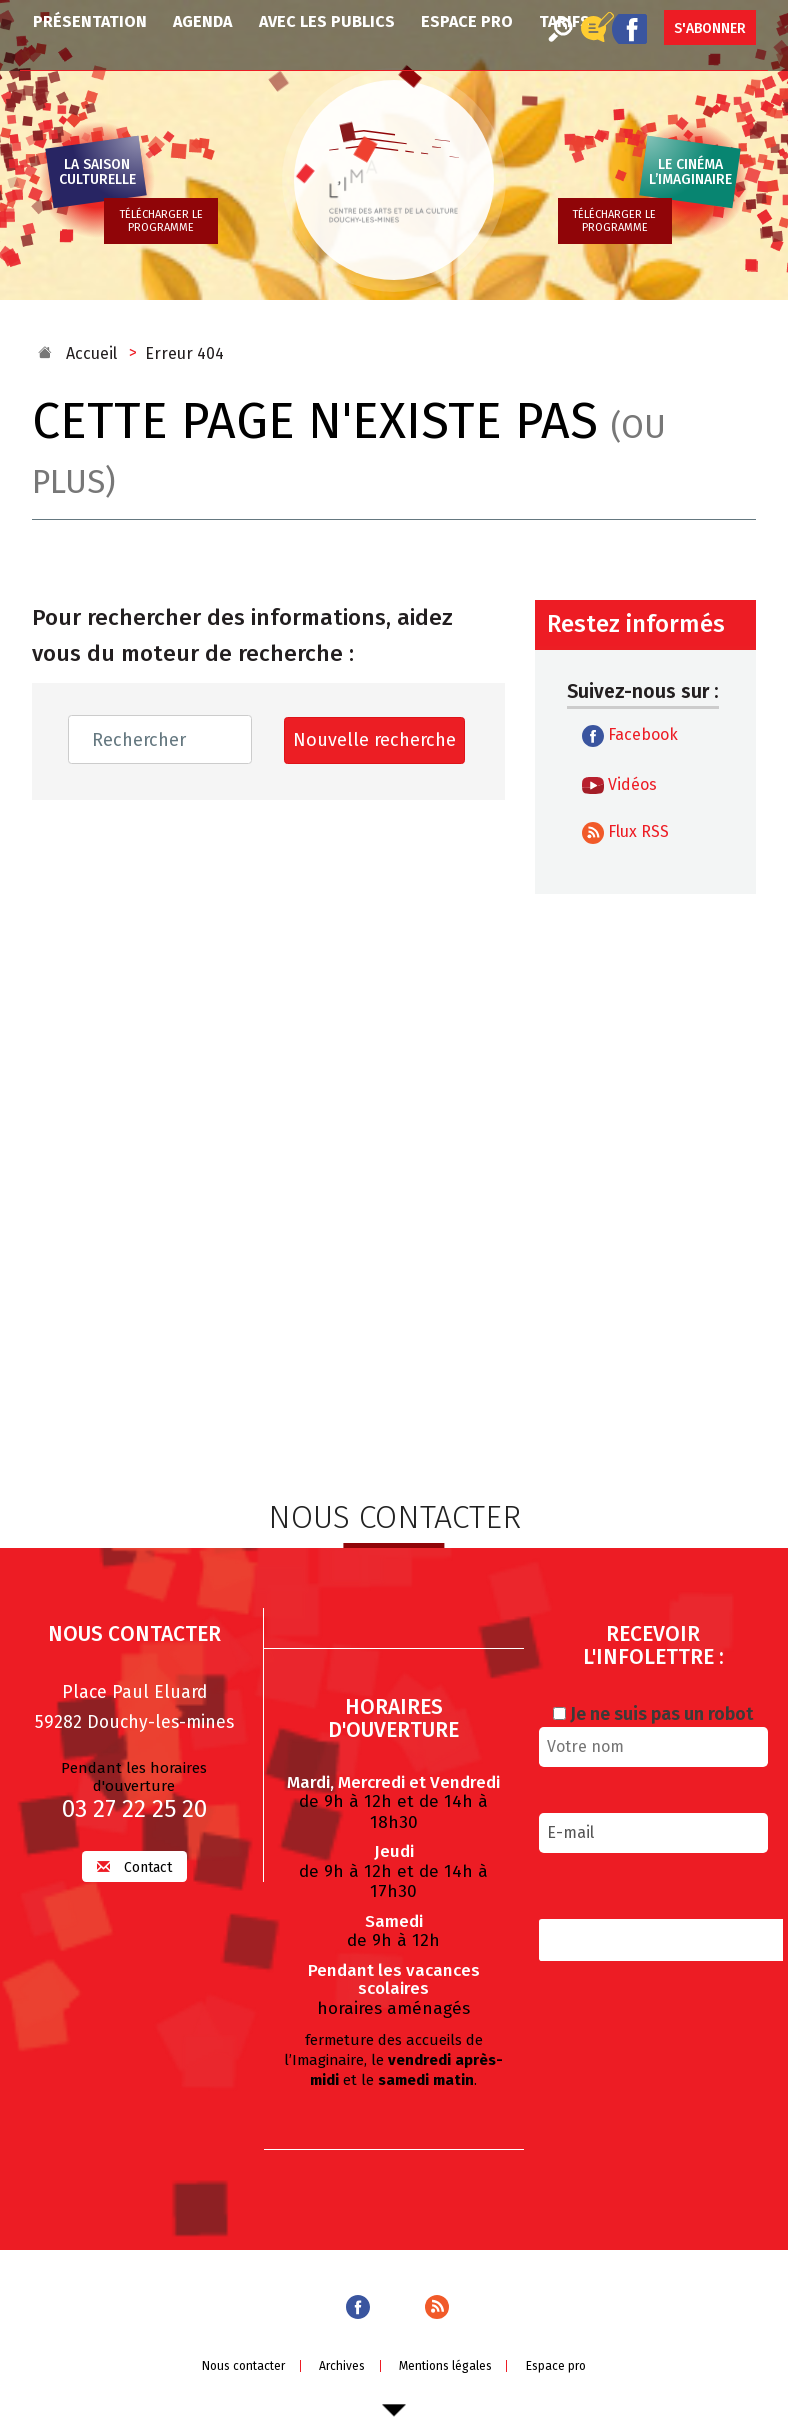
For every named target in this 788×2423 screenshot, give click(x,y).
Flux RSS (625, 833)
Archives (342, 2364)
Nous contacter (243, 2364)
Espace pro (467, 21)
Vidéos (619, 785)
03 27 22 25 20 (134, 1807)
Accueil (91, 353)
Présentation (90, 21)
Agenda (202, 21)
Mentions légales (445, 2364)
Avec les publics (327, 21)
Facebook (630, 736)
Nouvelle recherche (374, 740)
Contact (134, 1865)
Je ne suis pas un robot (653, 1712)
